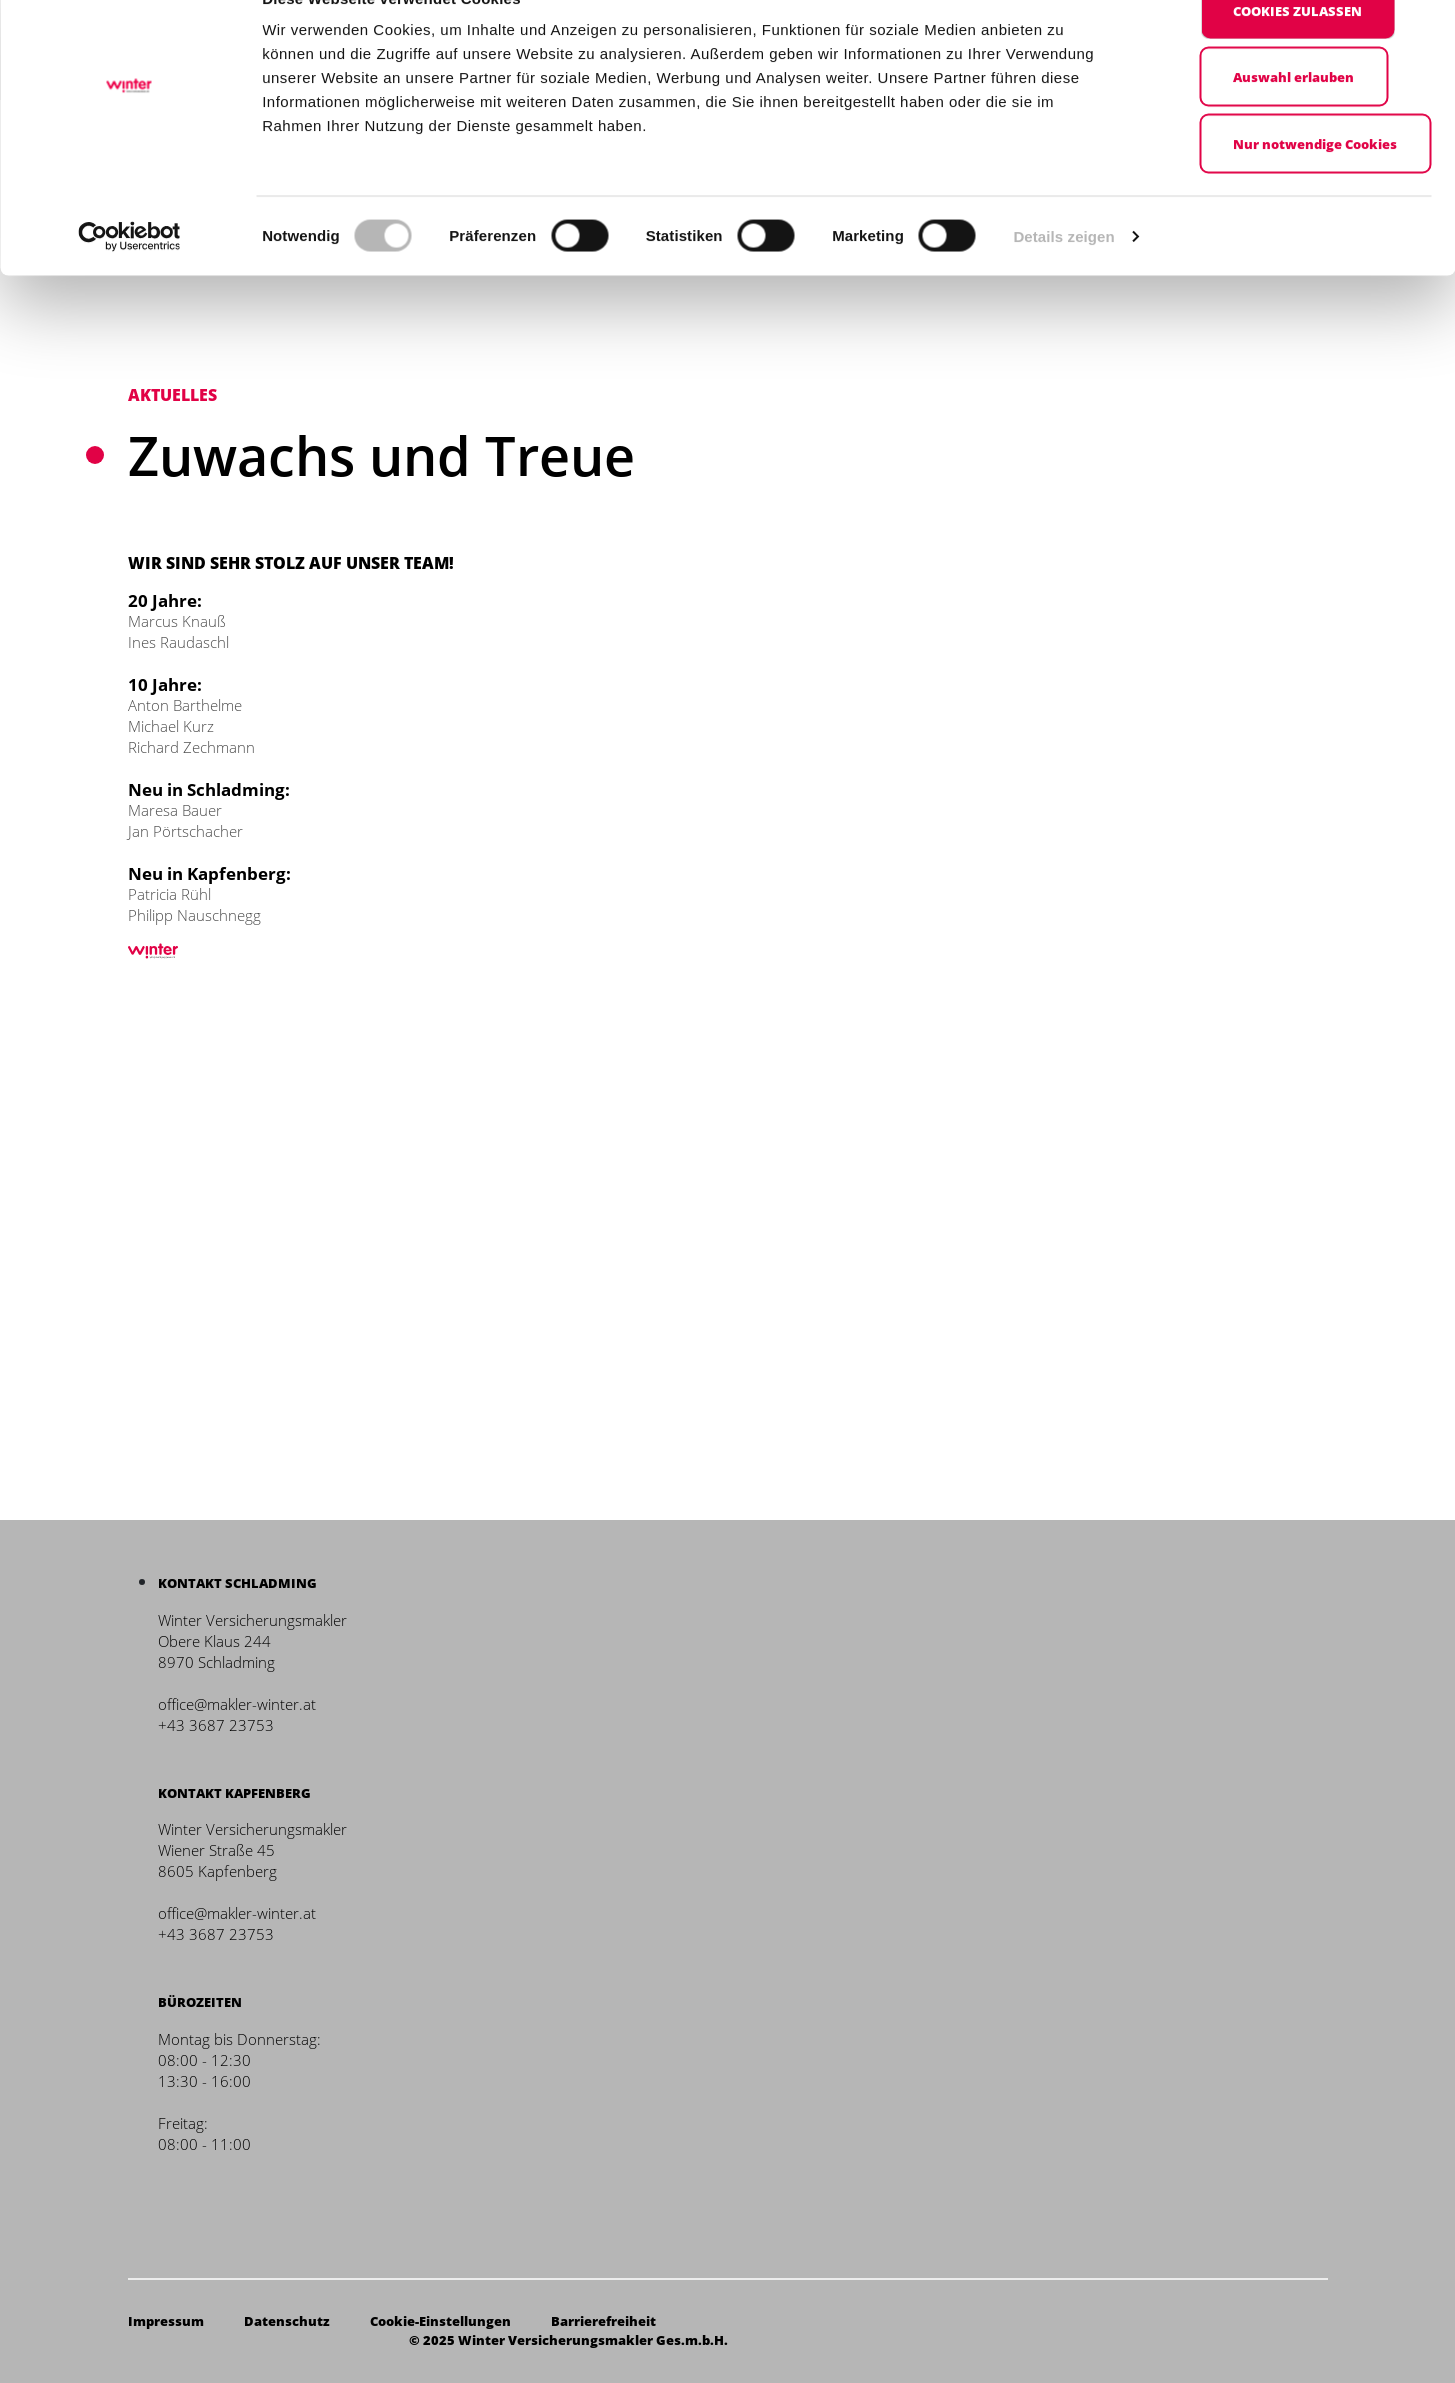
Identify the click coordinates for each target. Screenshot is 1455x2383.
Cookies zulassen (1297, 54)
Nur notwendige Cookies (1315, 187)
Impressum (166, 2321)
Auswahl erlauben (1293, 121)
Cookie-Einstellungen (440, 2321)
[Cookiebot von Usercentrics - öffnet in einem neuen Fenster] (129, 280)
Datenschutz (287, 2321)
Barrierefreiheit (603, 2321)
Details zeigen (1063, 279)
